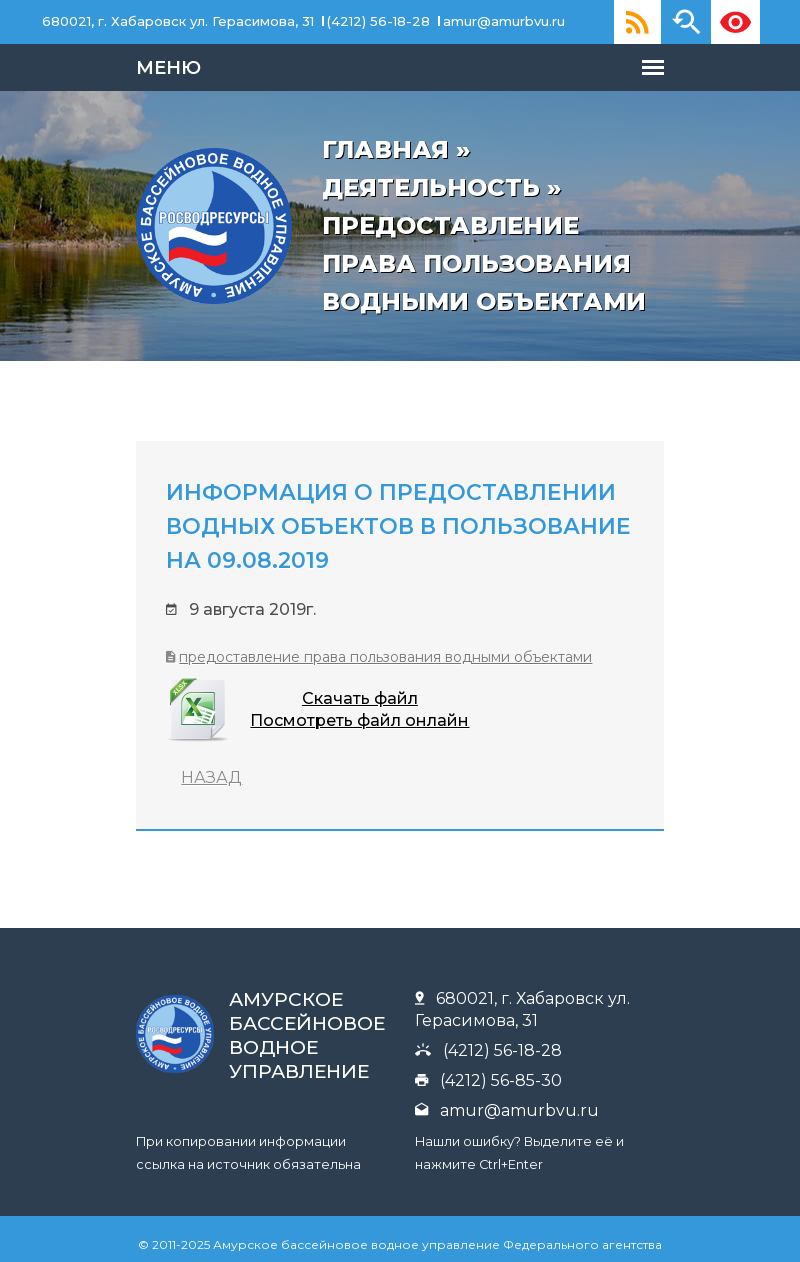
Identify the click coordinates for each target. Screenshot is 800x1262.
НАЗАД (115, 773)
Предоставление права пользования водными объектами (289, 653)
